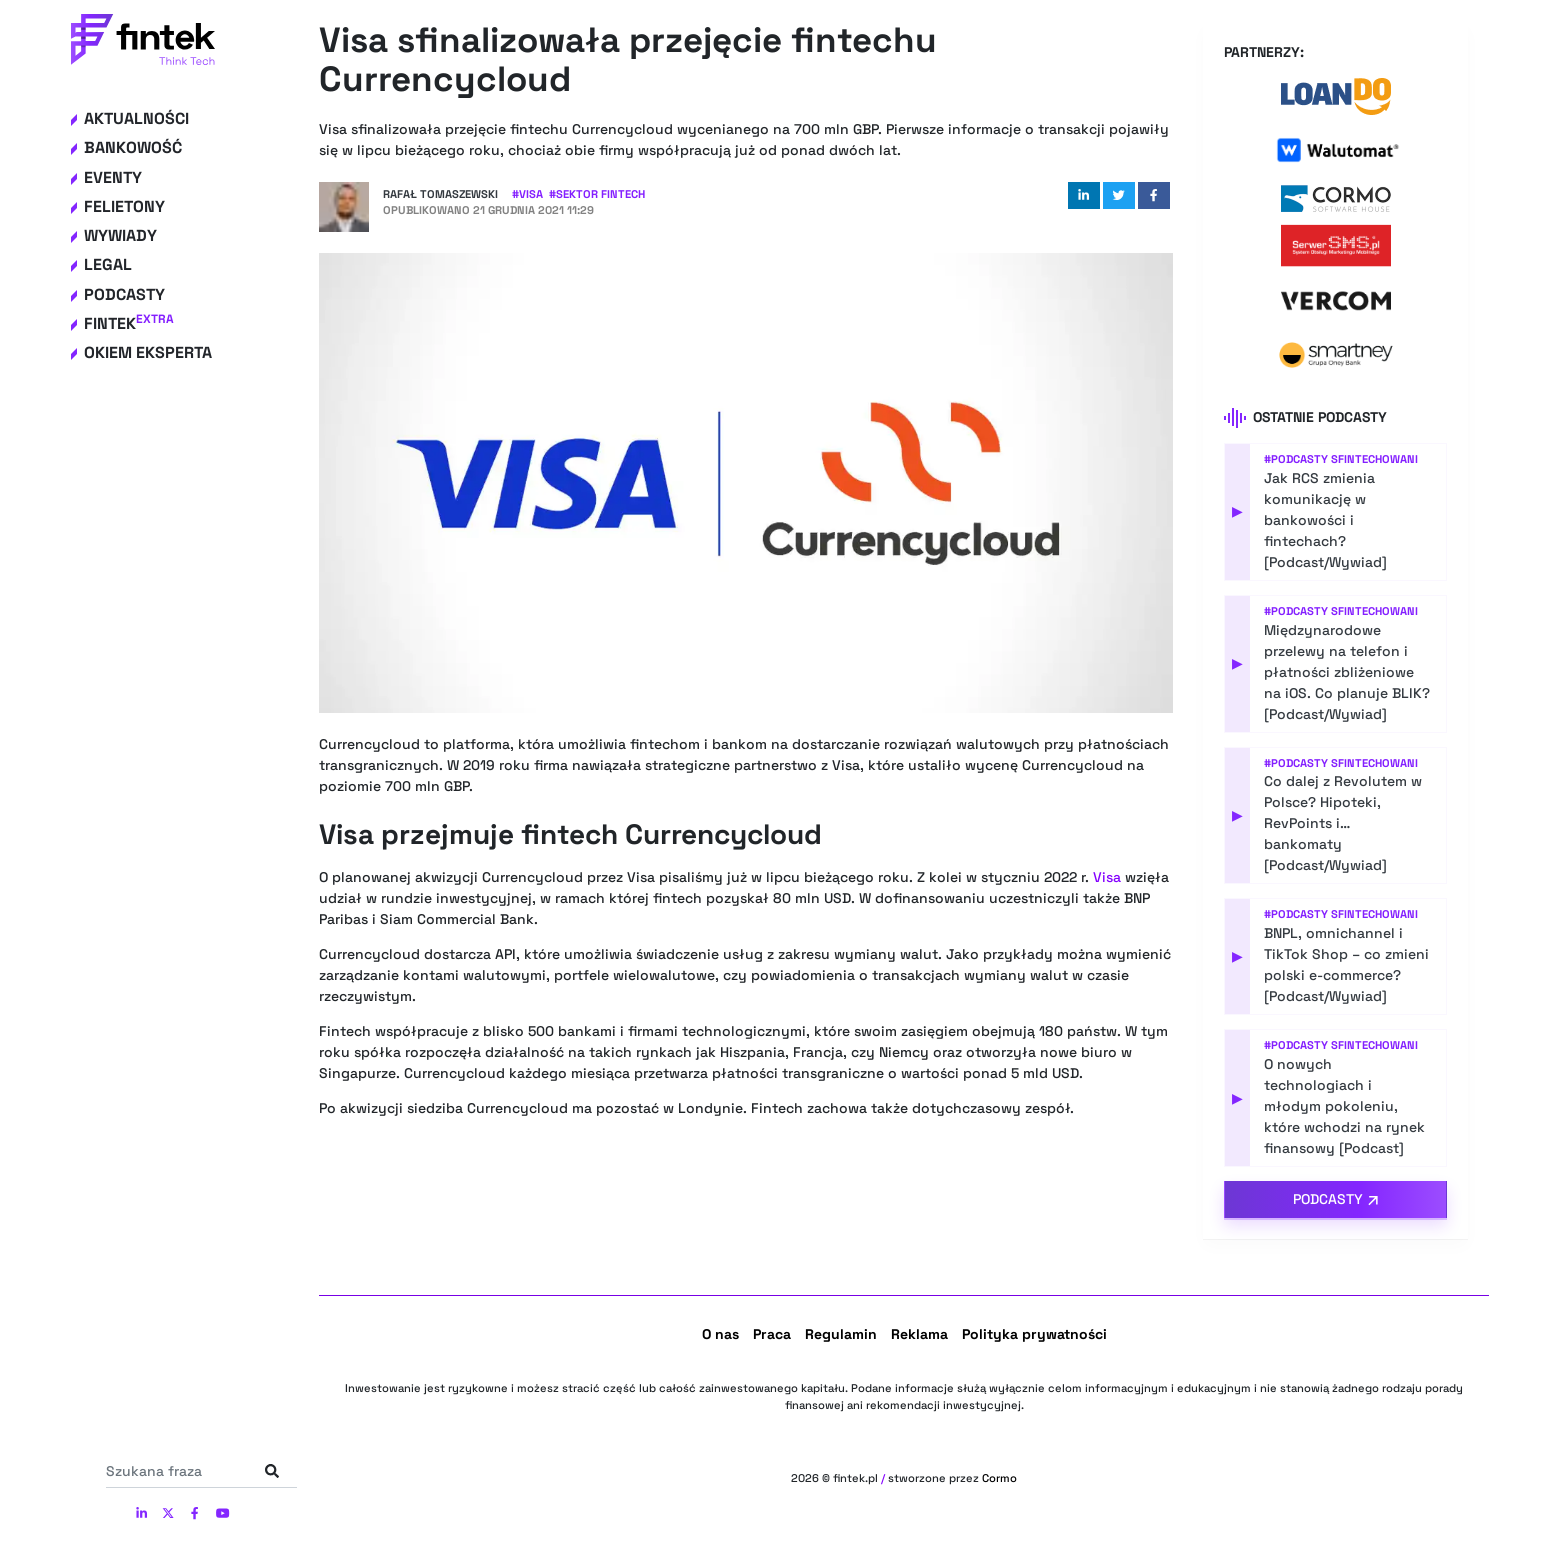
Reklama (919, 1334)
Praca (772, 1334)
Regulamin (841, 1334)
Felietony (124, 206)
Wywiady (120, 235)
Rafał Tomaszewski (440, 194)
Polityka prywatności (1034, 1334)
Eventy (113, 177)
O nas (720, 1334)
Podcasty (124, 294)
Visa (1107, 877)
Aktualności (136, 118)
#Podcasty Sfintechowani (1341, 459)
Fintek (129, 323)
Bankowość (133, 147)
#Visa (527, 194)
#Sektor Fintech (597, 194)
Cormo (999, 1478)
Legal (108, 264)
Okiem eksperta (148, 352)
